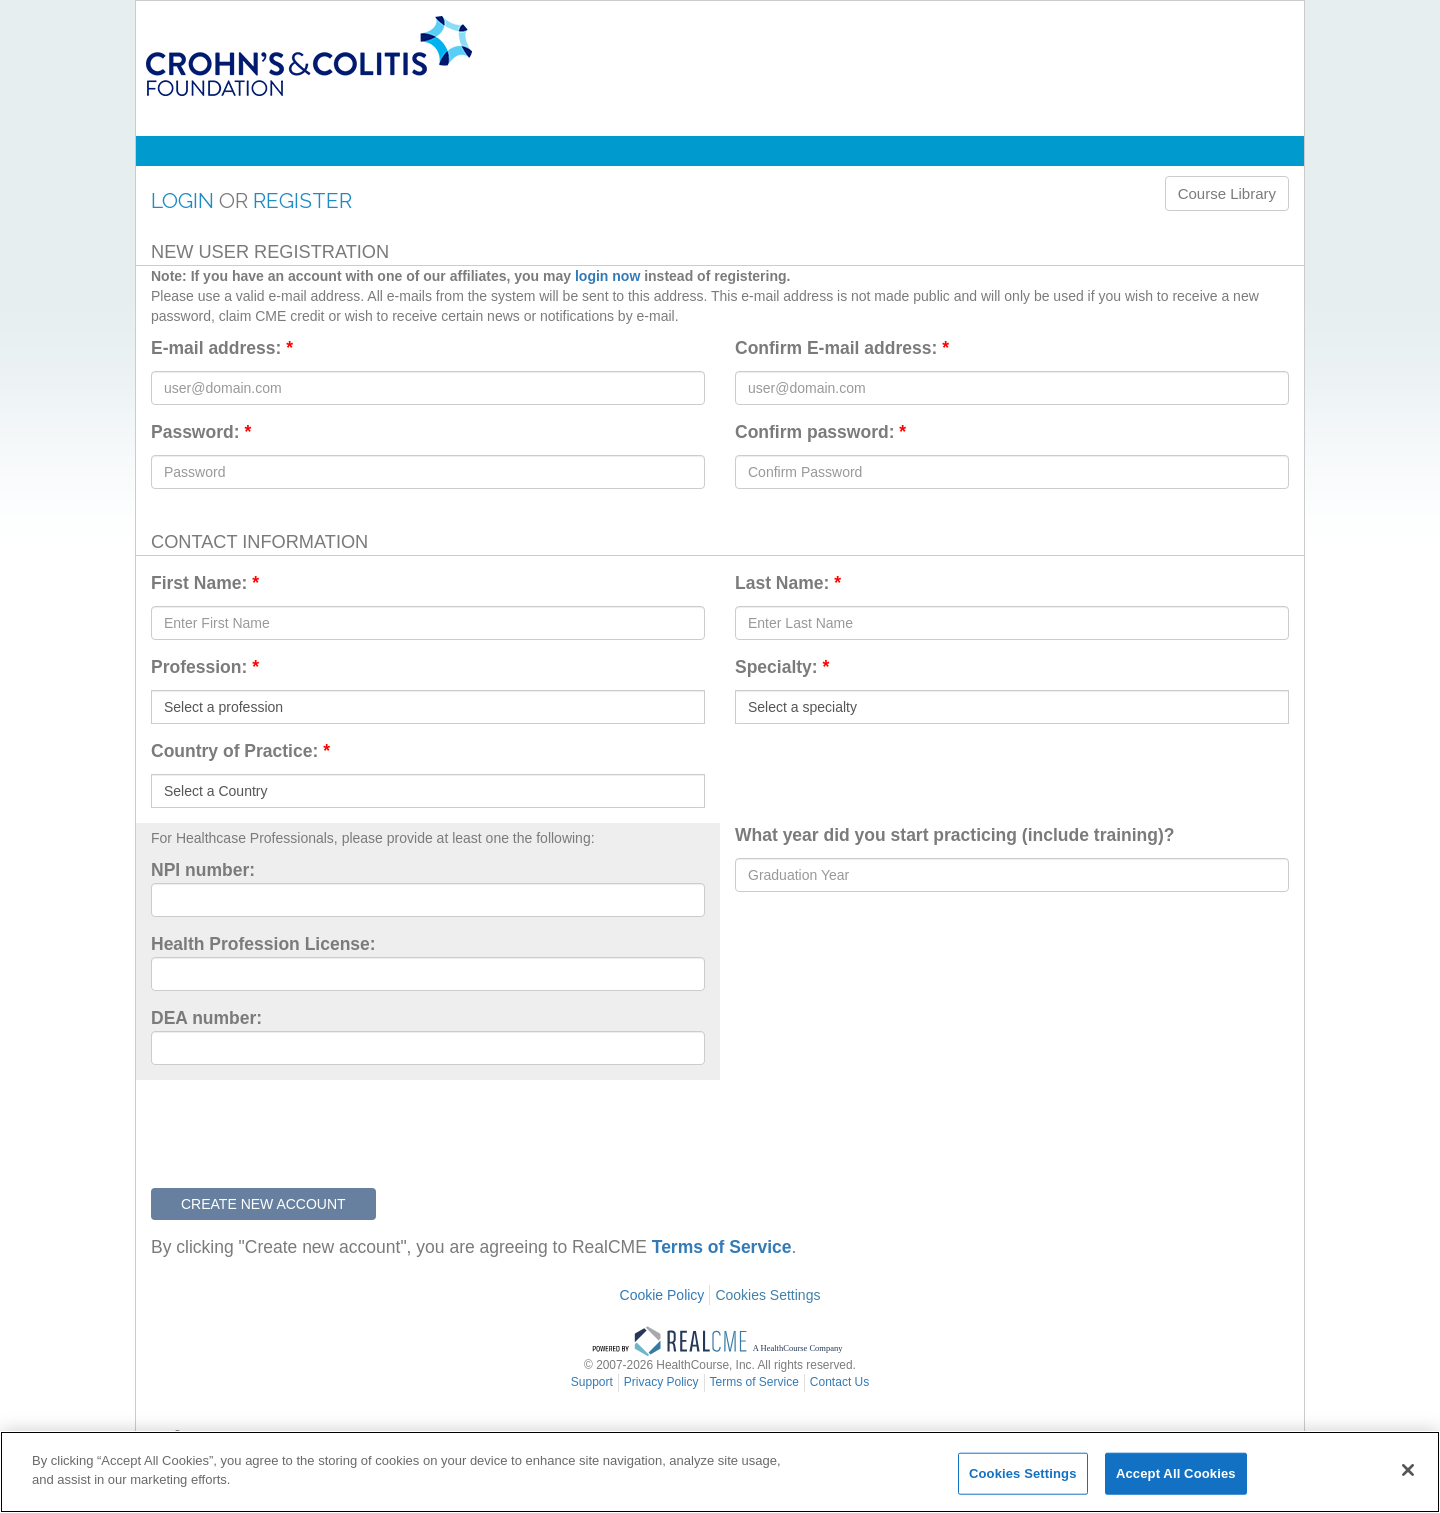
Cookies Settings (767, 1295)
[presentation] (303, 1129)
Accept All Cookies (1176, 1473)
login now (607, 276)
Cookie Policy (662, 1295)
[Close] (1408, 1470)
